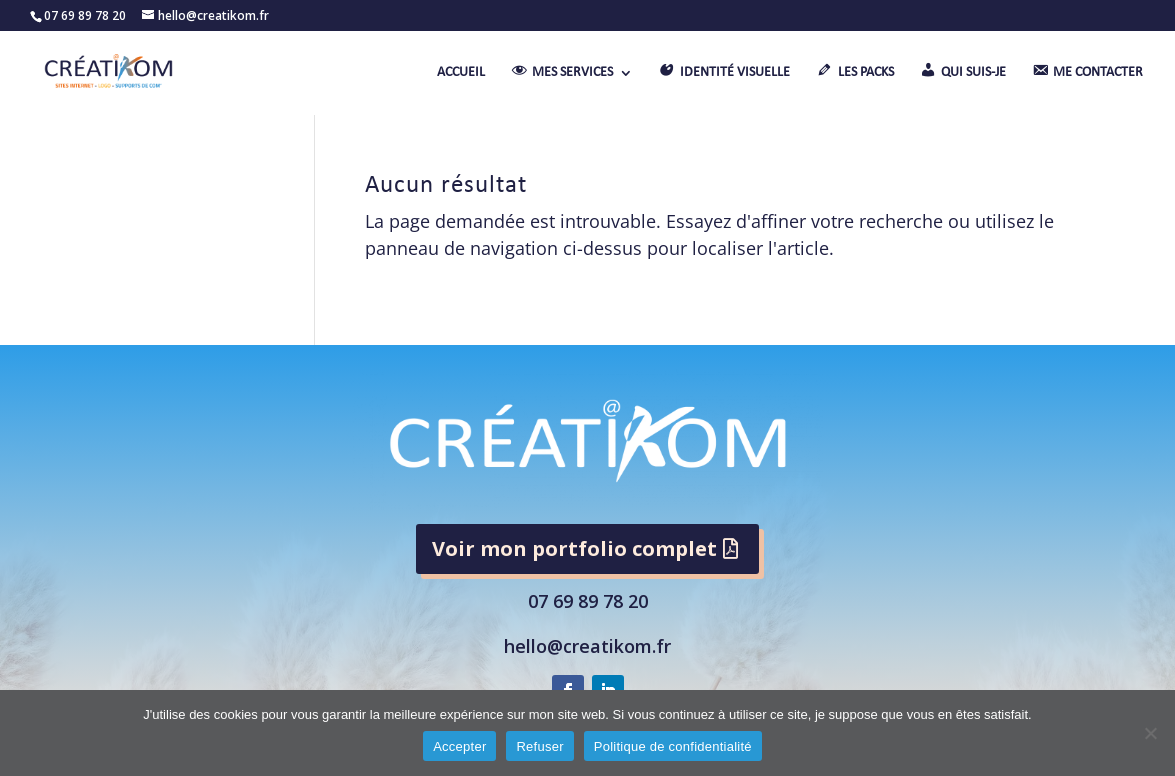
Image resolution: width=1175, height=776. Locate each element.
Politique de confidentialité (673, 746)
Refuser (539, 746)
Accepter (459, 746)
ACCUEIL (461, 73)
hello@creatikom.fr (587, 646)
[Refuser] (1150, 733)
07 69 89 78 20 (588, 601)
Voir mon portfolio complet (574, 548)
